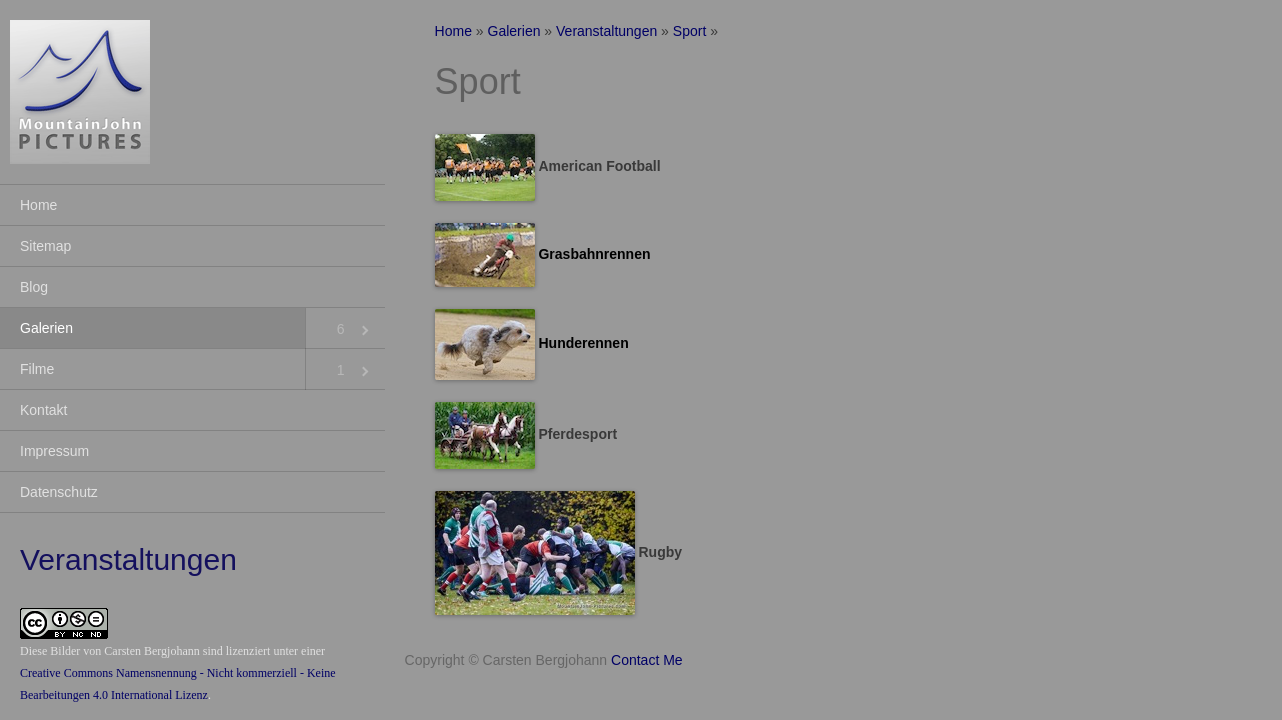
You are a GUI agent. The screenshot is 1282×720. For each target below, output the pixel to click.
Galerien (46, 328)
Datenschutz (59, 492)
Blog (34, 287)
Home (38, 205)
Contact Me (647, 660)
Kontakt (43, 410)
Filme (37, 369)
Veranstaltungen (606, 31)
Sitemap (45, 246)
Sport (689, 31)
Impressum (54, 451)
